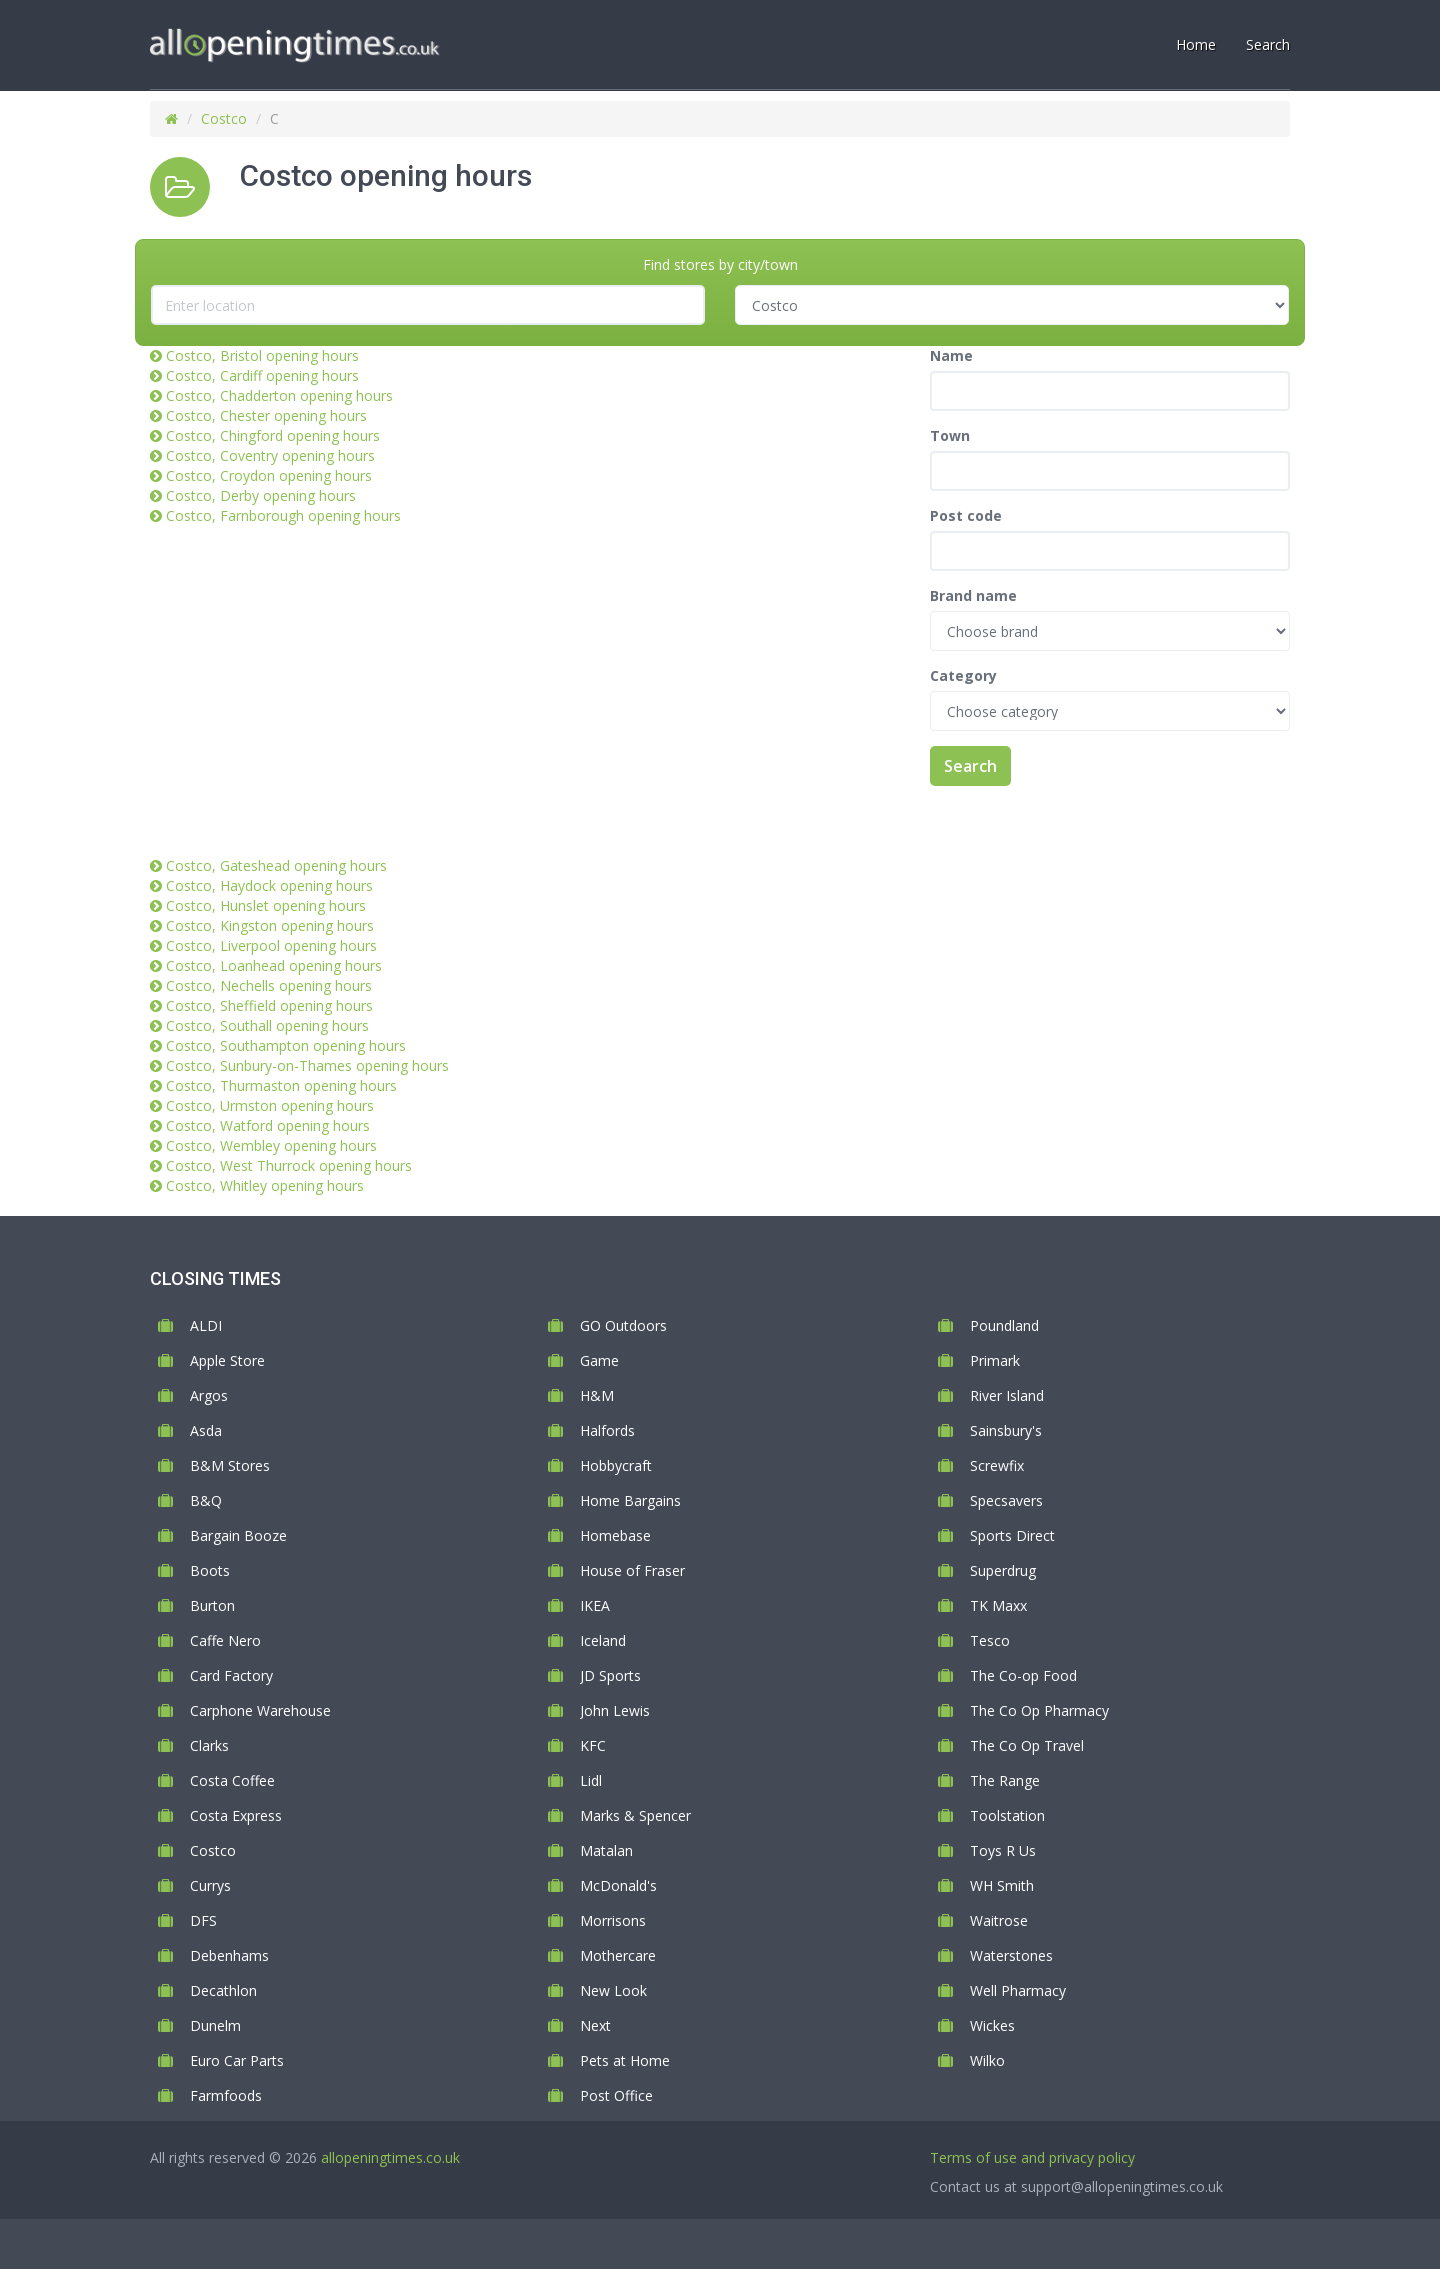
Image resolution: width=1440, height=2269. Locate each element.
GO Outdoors (623, 1325)
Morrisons (613, 1920)
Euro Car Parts (237, 2060)
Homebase (615, 1535)
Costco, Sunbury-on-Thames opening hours (307, 1065)
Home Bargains (630, 1500)
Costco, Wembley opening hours (271, 1145)
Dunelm (215, 2025)
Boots (210, 1570)
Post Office (616, 2095)
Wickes (992, 2025)
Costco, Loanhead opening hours (274, 965)
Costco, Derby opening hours (261, 495)
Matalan (606, 1850)
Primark (995, 1360)
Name (951, 355)
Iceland (603, 1640)
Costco (224, 118)
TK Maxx (998, 1605)
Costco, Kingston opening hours (270, 925)
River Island (1007, 1395)
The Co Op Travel (1027, 1745)
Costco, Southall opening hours (267, 1025)
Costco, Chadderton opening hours (279, 395)
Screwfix (997, 1465)
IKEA (595, 1605)
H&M (597, 1395)
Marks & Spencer (635, 1815)
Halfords (607, 1430)
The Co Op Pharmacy (1039, 1710)
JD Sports (610, 1675)
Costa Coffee (232, 1780)
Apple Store (227, 1360)
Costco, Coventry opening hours (270, 455)
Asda (206, 1430)
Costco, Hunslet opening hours (266, 905)
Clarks (209, 1745)
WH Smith (1002, 1885)
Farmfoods (226, 2095)
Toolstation (1007, 1815)
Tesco (990, 1640)
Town (950, 435)
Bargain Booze (238, 1535)
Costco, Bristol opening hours (262, 355)
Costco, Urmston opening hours (270, 1105)
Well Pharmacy (1018, 1990)
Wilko (987, 2060)
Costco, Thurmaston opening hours (281, 1085)
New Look (613, 1990)
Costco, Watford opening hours (268, 1125)
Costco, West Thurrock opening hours (289, 1165)
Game (599, 1360)
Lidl (591, 1780)
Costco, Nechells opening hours (269, 985)
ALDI (206, 1325)
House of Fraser (632, 1570)
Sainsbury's (1006, 1430)
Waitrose (999, 1920)
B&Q (206, 1500)
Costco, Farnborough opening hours (283, 515)
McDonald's (618, 1885)
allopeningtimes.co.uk (390, 2157)
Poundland (1004, 1325)
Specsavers (1006, 1500)
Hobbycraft (616, 1465)
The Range (1005, 1780)
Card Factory (231, 1675)
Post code (966, 515)
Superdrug (1003, 1570)
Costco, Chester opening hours (266, 415)
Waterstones (1011, 1955)
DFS (203, 1920)
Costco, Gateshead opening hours (276, 865)
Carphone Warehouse (260, 1710)
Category (963, 675)
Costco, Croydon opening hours (269, 475)
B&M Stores (230, 1465)
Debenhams (229, 1955)
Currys (210, 1885)
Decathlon (223, 1990)
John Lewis (615, 1710)
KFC (593, 1745)
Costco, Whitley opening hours (265, 1185)
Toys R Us (1003, 1850)
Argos (209, 1395)
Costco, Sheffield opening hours (269, 1005)
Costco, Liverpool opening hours (271, 945)
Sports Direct (1012, 1535)
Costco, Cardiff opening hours (262, 375)
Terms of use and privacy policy (1032, 2157)
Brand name (973, 595)
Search (970, 766)
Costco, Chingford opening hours (273, 435)
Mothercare (618, 1955)
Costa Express (236, 1815)
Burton (212, 1605)
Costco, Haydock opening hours (269, 885)
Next (595, 2025)
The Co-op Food (1023, 1675)
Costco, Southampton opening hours (286, 1045)
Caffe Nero (225, 1640)
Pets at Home (625, 2060)
